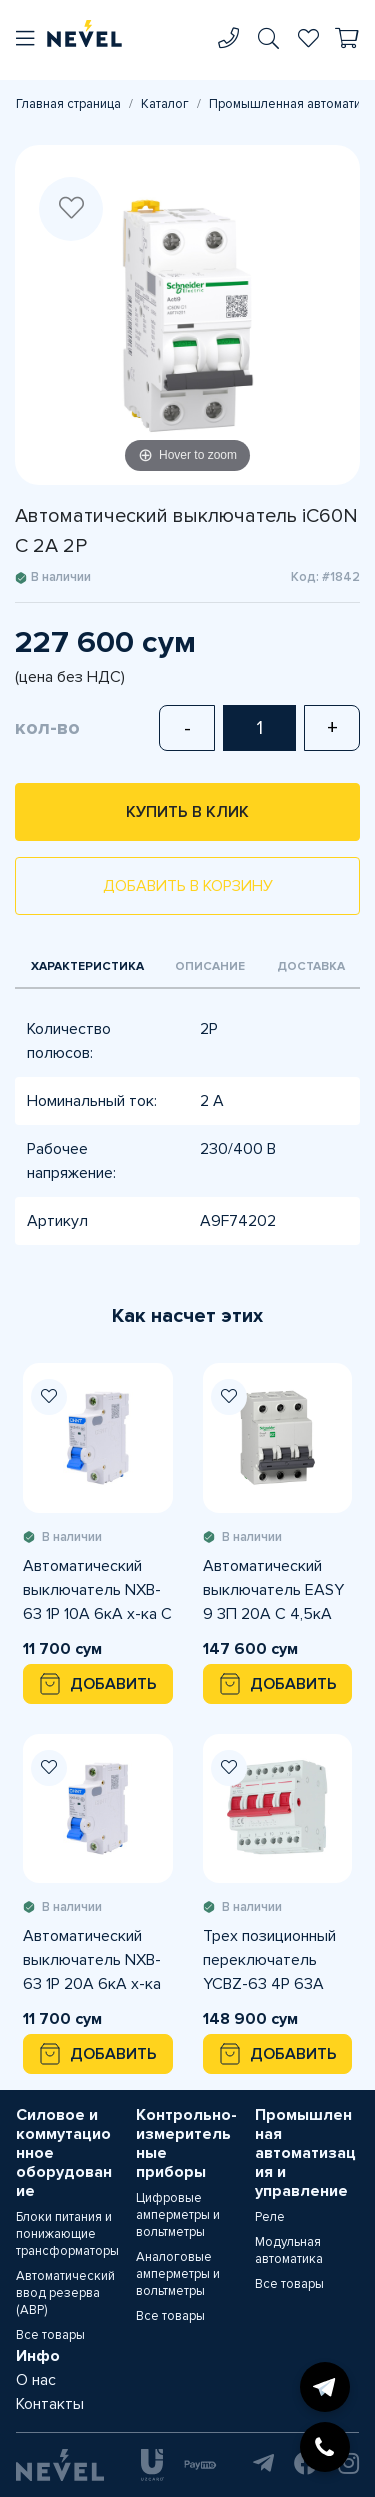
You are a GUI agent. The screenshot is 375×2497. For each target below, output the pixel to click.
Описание (210, 966)
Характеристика (87, 966)
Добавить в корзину (188, 886)
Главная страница (68, 104)
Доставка (311, 966)
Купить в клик (187, 812)
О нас (36, 2380)
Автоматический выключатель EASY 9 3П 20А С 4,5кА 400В (273, 1591)
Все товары (50, 2335)
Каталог (165, 104)
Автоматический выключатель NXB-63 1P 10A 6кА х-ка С (97, 1590)
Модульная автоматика (289, 2250)
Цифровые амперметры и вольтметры (178, 2215)
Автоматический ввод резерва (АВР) (65, 2293)
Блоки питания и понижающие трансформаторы (67, 2234)
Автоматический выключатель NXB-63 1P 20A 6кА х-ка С (92, 1961)
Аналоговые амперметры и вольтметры (178, 2274)
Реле (270, 2217)
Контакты (50, 2404)
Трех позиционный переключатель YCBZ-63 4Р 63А (269, 1960)
